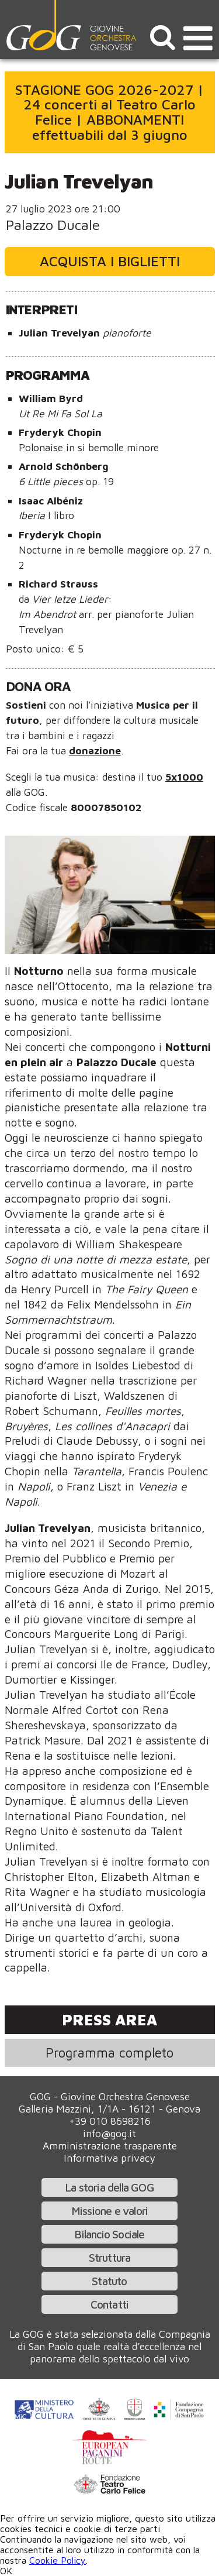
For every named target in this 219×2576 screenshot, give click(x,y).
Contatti (110, 2304)
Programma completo (109, 2052)
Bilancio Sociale (109, 2234)
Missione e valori (109, 2210)
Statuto (109, 2281)
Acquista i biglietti (110, 261)
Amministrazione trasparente (110, 2145)
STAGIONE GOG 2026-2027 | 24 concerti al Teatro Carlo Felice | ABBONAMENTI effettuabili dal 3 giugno (109, 112)
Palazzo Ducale (53, 225)
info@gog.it (109, 2133)
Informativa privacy (109, 2158)
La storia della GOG (109, 2187)
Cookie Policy (57, 2560)
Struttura (110, 2257)
